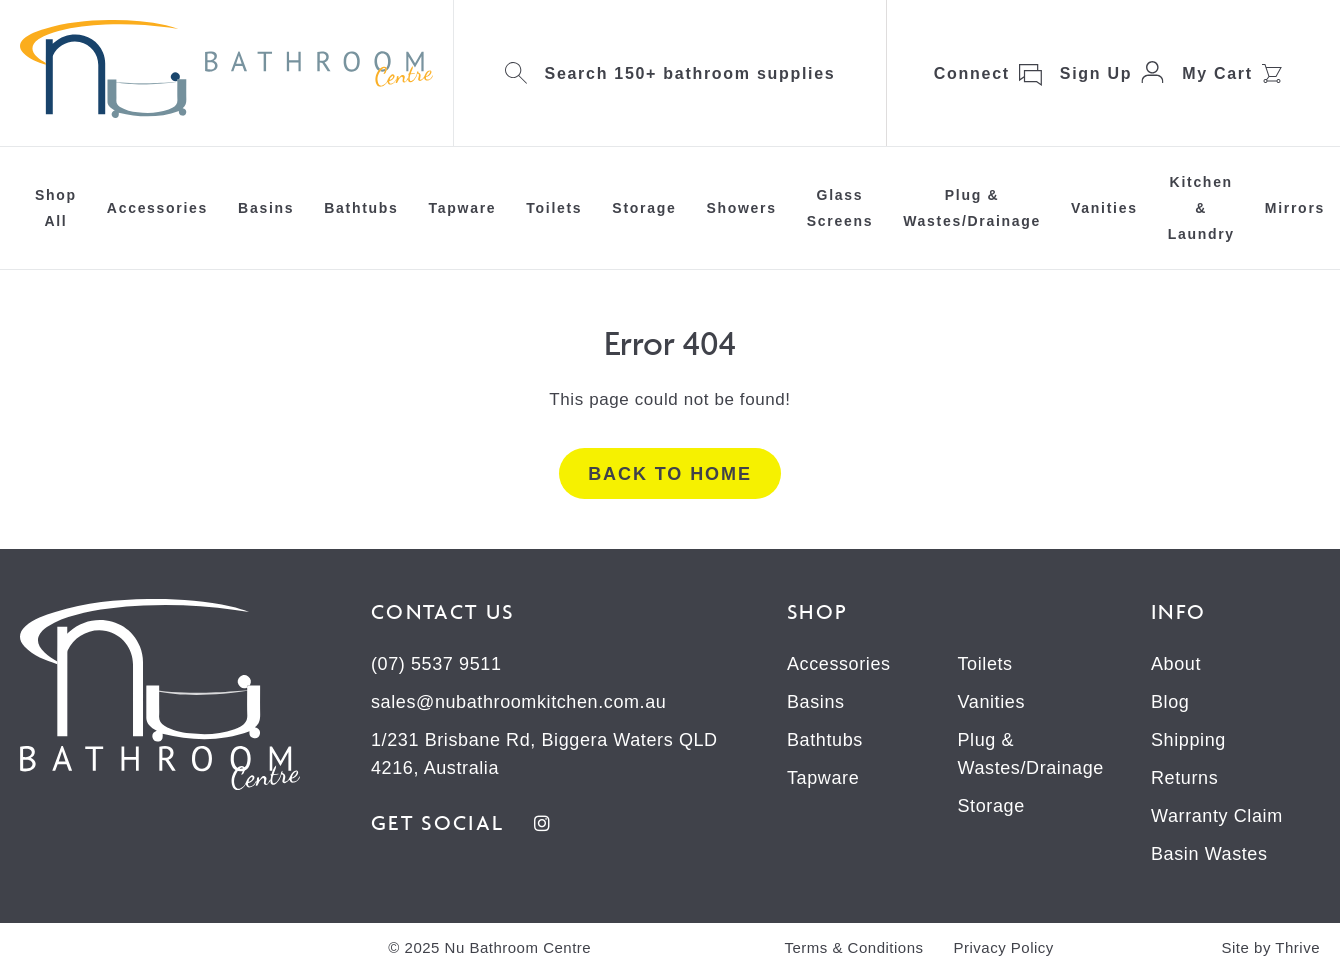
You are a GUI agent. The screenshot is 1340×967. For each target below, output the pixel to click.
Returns (1184, 778)
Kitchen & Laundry (1201, 208)
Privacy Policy (1004, 947)
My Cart (1217, 73)
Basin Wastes (1209, 854)
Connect (972, 73)
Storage (644, 208)
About (1176, 664)
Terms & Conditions (853, 947)
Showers (741, 208)
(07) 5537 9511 (436, 664)
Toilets (554, 208)
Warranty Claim (1217, 816)
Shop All (56, 208)
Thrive (1297, 947)
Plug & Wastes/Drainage (972, 208)
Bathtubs (361, 208)
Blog (1170, 702)
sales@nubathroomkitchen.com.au (518, 702)
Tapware (463, 208)
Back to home (670, 474)
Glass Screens (840, 208)
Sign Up (1096, 73)
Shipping (1188, 740)
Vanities (1104, 208)
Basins (266, 208)
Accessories (157, 208)
